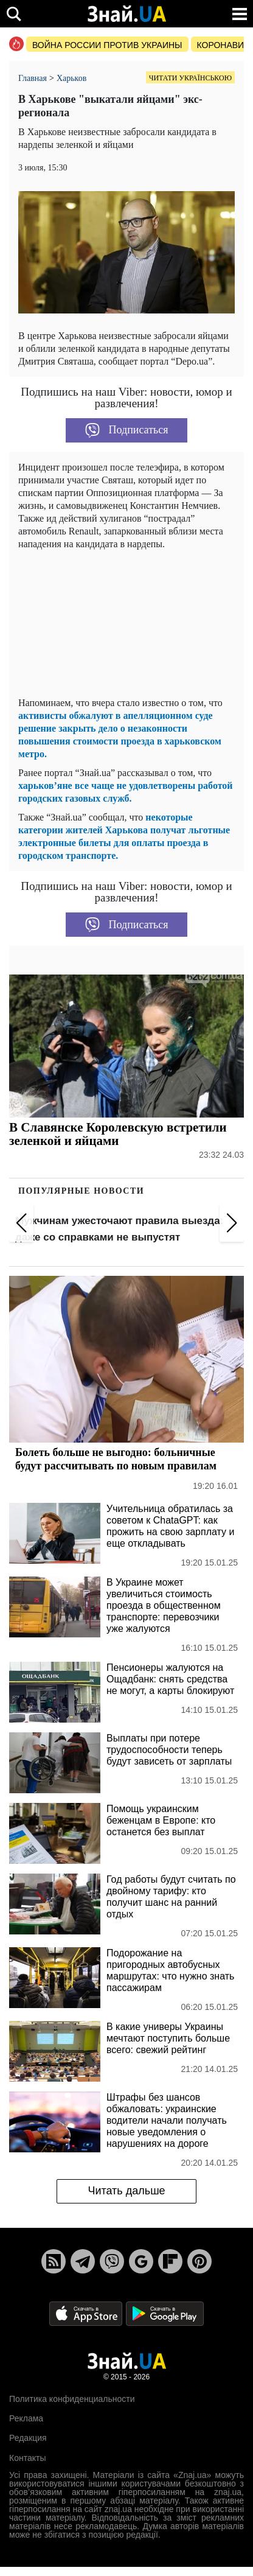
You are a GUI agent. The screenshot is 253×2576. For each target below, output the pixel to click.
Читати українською (190, 78)
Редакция (28, 2438)
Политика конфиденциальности (72, 2399)
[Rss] (53, 2261)
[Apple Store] (87, 2313)
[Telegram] (83, 2261)
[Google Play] (164, 2313)
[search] (13, 13)
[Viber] (112, 2261)
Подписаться (126, 430)
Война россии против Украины (107, 45)
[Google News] (141, 2261)
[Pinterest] (199, 2261)
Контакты (27, 2458)
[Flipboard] (170, 2261)
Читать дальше (126, 2191)
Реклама (26, 2418)
